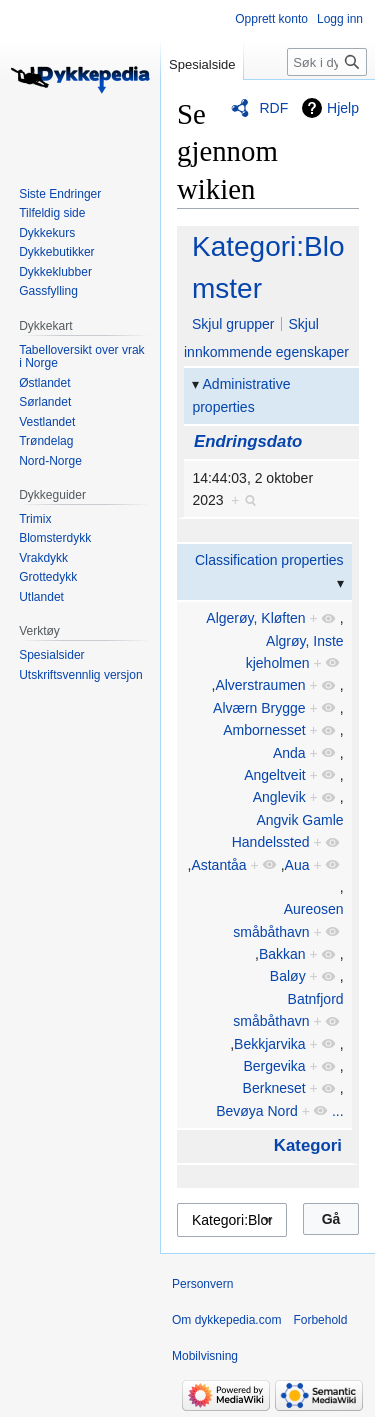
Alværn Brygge (259, 708)
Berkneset (274, 1088)
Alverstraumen (260, 685)
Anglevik (279, 797)
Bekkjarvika (270, 1044)
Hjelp (343, 108)
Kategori (308, 1145)
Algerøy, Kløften (255, 618)
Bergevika (274, 1066)
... (338, 1111)
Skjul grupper (233, 324)
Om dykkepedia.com (226, 1320)
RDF (273, 108)
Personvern (202, 1284)
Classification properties (269, 560)
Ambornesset (264, 730)
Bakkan (282, 954)
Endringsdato (248, 441)
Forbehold (320, 1320)
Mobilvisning (205, 1356)
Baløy (288, 976)
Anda (289, 753)
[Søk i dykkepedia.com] (327, 62)
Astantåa (218, 865)
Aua (297, 865)
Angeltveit (274, 775)
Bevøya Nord (257, 1111)
